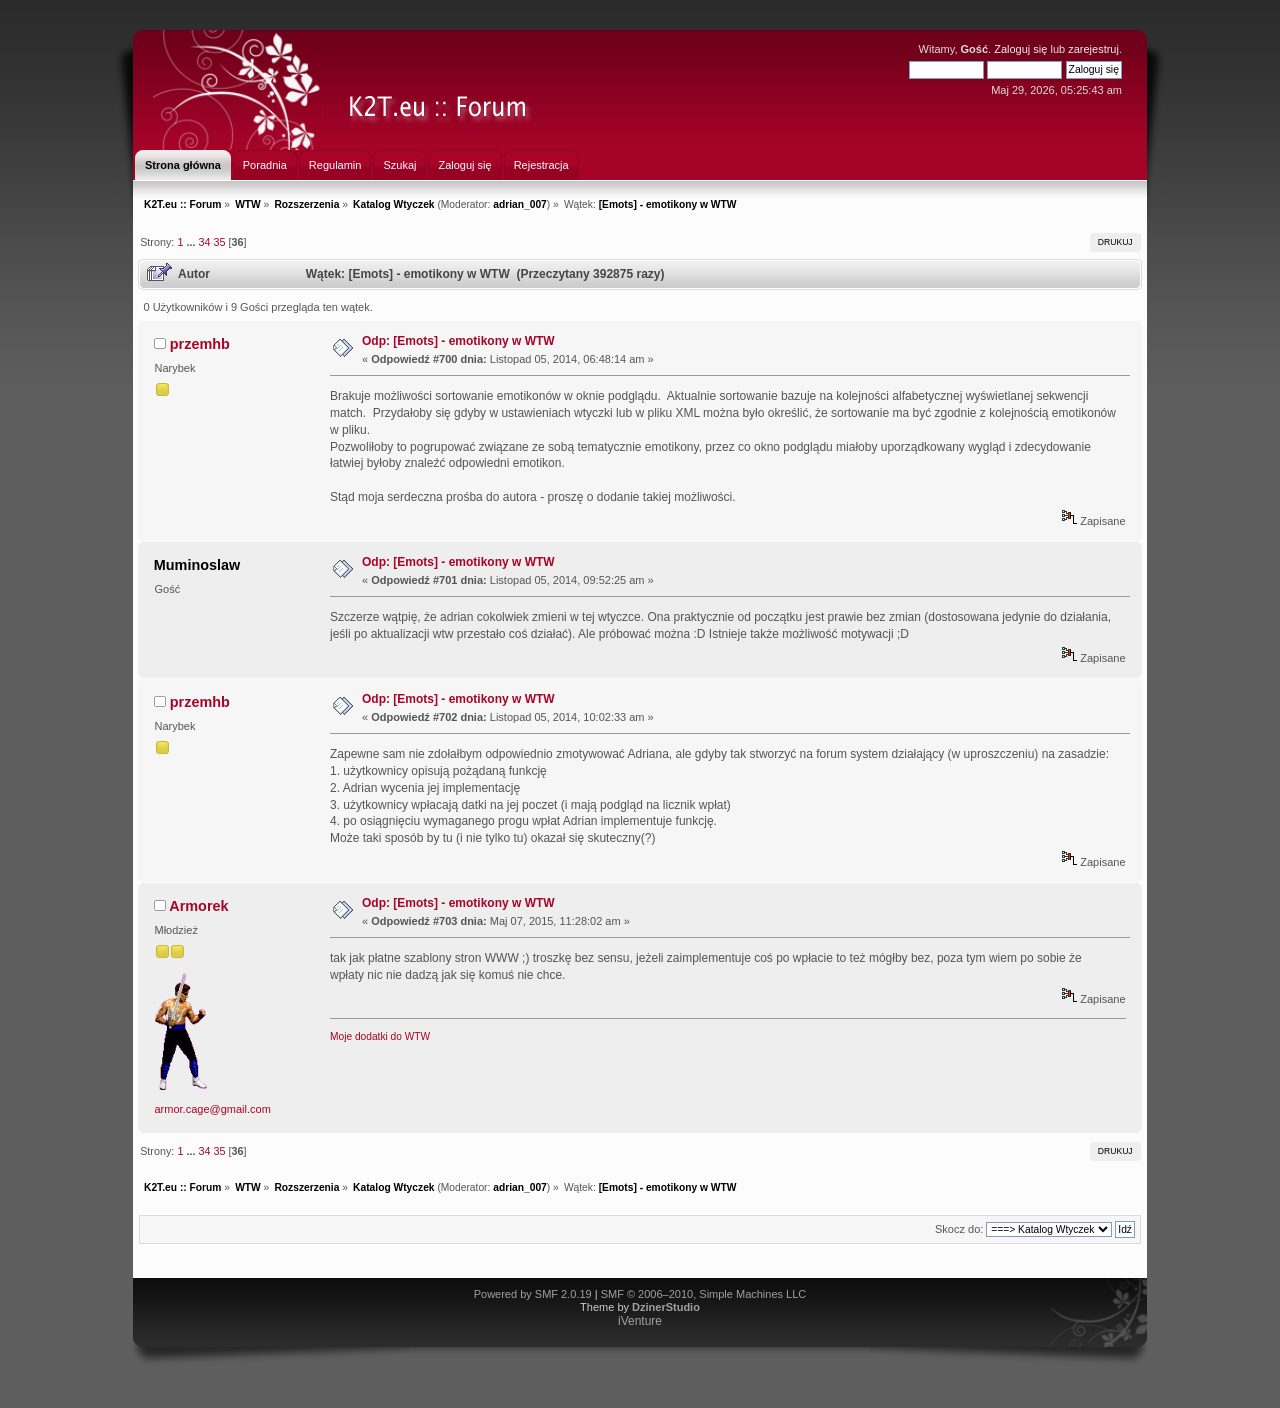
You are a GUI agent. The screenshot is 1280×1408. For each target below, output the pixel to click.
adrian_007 (520, 204)
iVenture (640, 1321)
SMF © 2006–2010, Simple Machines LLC (704, 1294)
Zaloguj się (1020, 49)
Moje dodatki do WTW (380, 1036)
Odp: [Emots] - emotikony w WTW (458, 341)
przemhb (200, 344)
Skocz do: (959, 1229)
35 (219, 242)
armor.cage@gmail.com (213, 1109)
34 (204, 242)
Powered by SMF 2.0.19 (533, 1294)
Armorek (198, 906)
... (192, 242)
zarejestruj (1093, 49)
